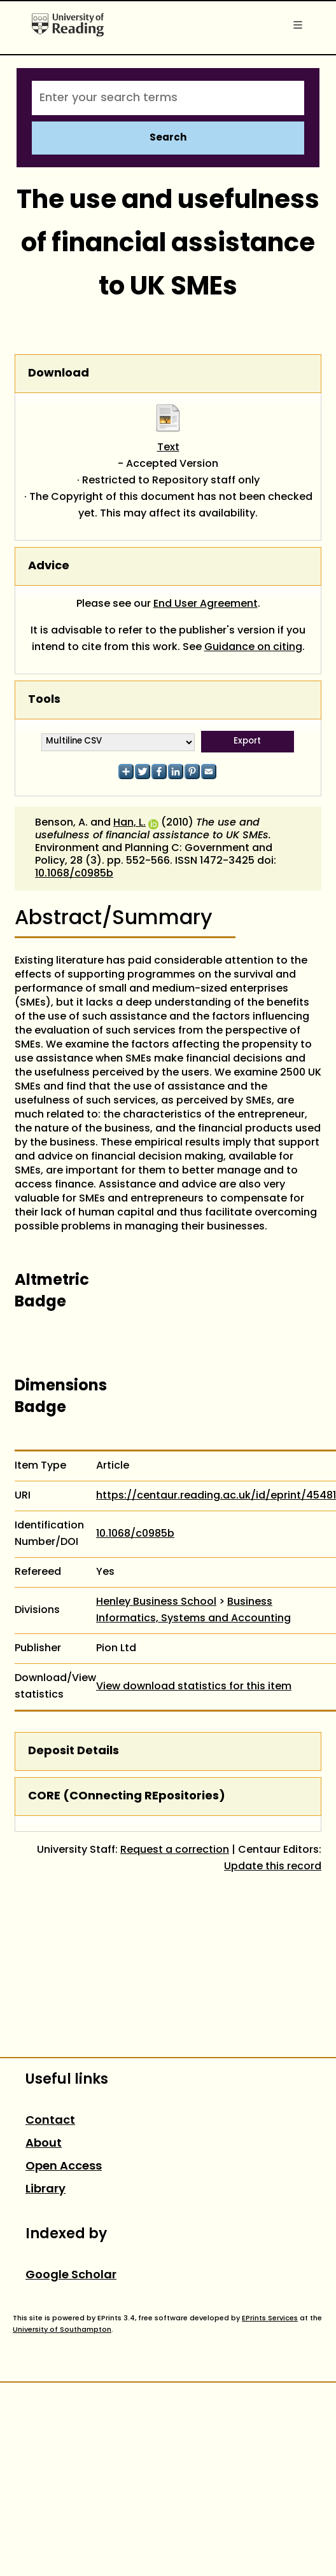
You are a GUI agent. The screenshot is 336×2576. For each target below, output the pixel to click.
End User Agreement (205, 604)
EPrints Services (270, 2318)
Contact (50, 2121)
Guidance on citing (253, 647)
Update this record (272, 1867)
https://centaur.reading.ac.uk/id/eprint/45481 (216, 1496)
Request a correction (174, 1850)
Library (45, 2189)
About (43, 2144)
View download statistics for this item (193, 1687)
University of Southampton (62, 2330)
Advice (48, 566)
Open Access (63, 2167)
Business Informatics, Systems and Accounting (193, 1610)
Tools (44, 700)
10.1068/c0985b (74, 874)
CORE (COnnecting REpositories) (126, 1796)
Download (58, 374)
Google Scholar (70, 2275)
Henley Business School (156, 1602)
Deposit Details (73, 1751)
